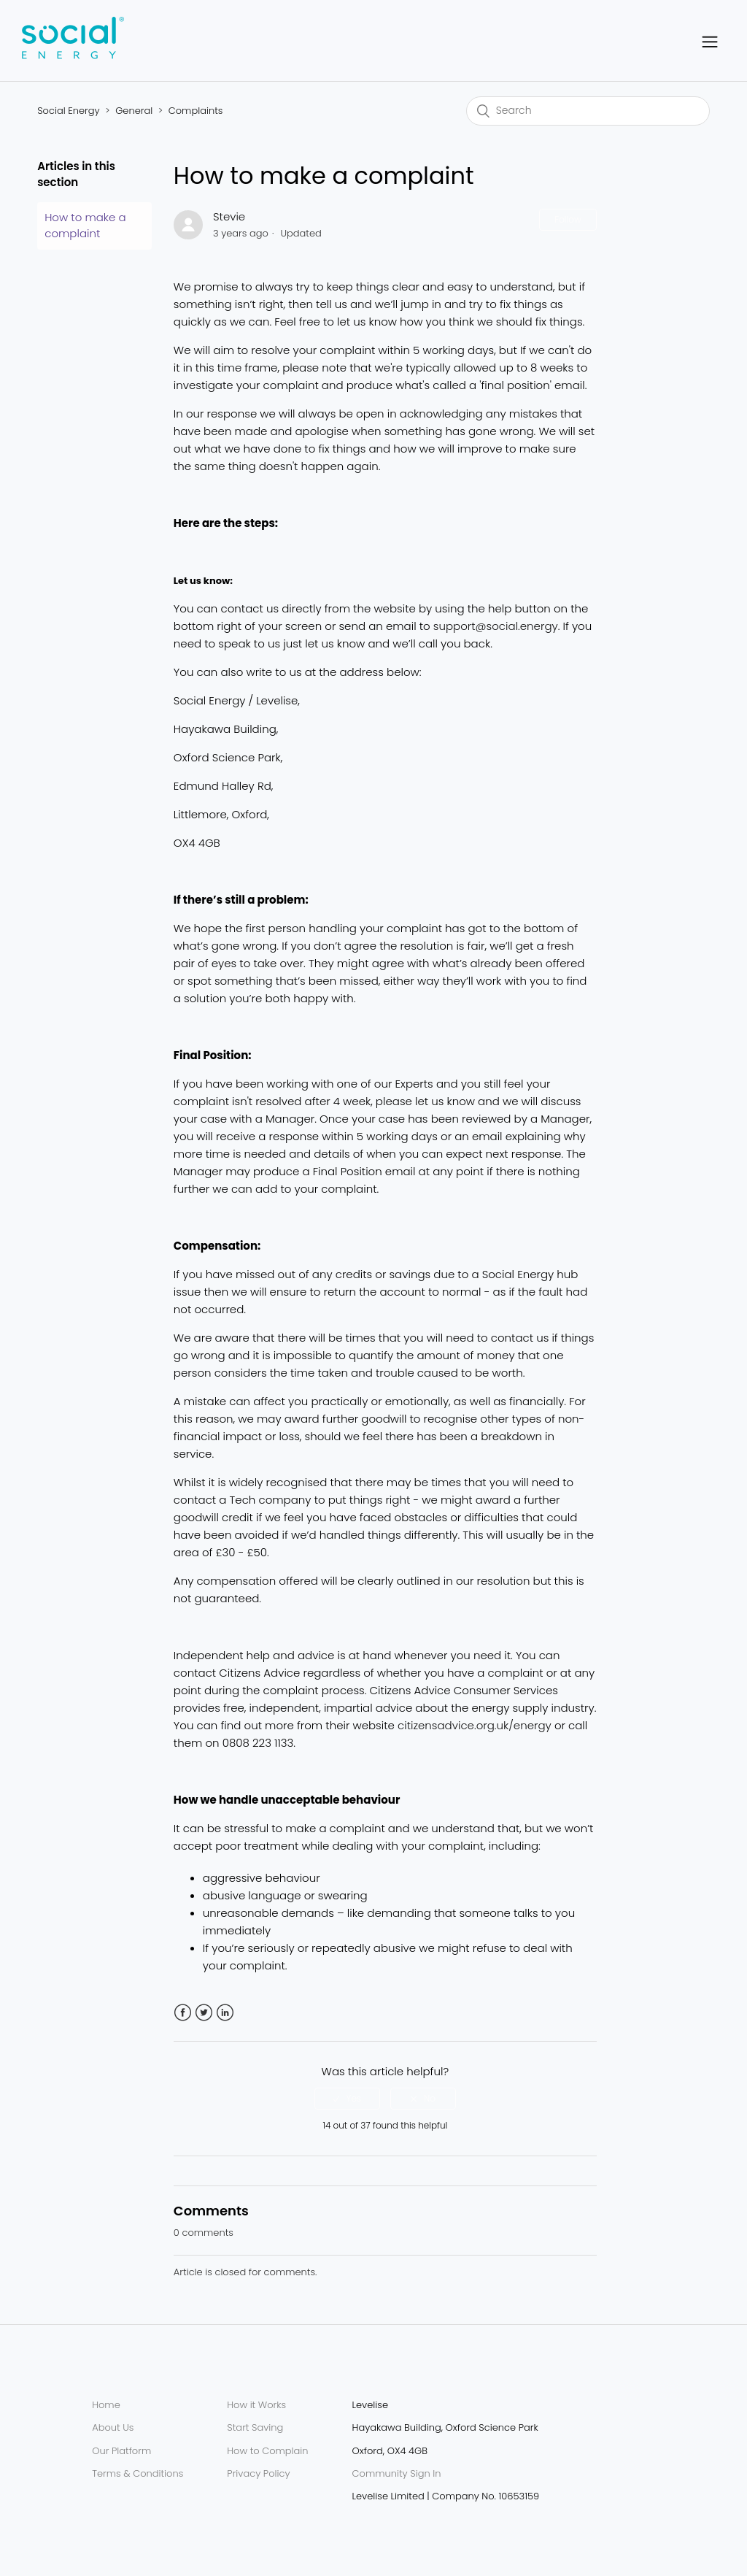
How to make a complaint (84, 225)
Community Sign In (396, 2473)
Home (106, 2405)
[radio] (347, 2099)
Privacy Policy (258, 2473)
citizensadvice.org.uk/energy (474, 1725)
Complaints (196, 111)
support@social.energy (495, 626)
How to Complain (267, 2451)
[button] (710, 40)
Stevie (229, 216)
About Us (112, 2427)
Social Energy (68, 111)
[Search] (588, 111)
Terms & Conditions (137, 2473)
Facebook (183, 2013)
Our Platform (121, 2451)
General (133, 111)
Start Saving (255, 2427)
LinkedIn (225, 2013)
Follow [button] (567, 219)
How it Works (256, 2405)
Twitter (204, 2013)
